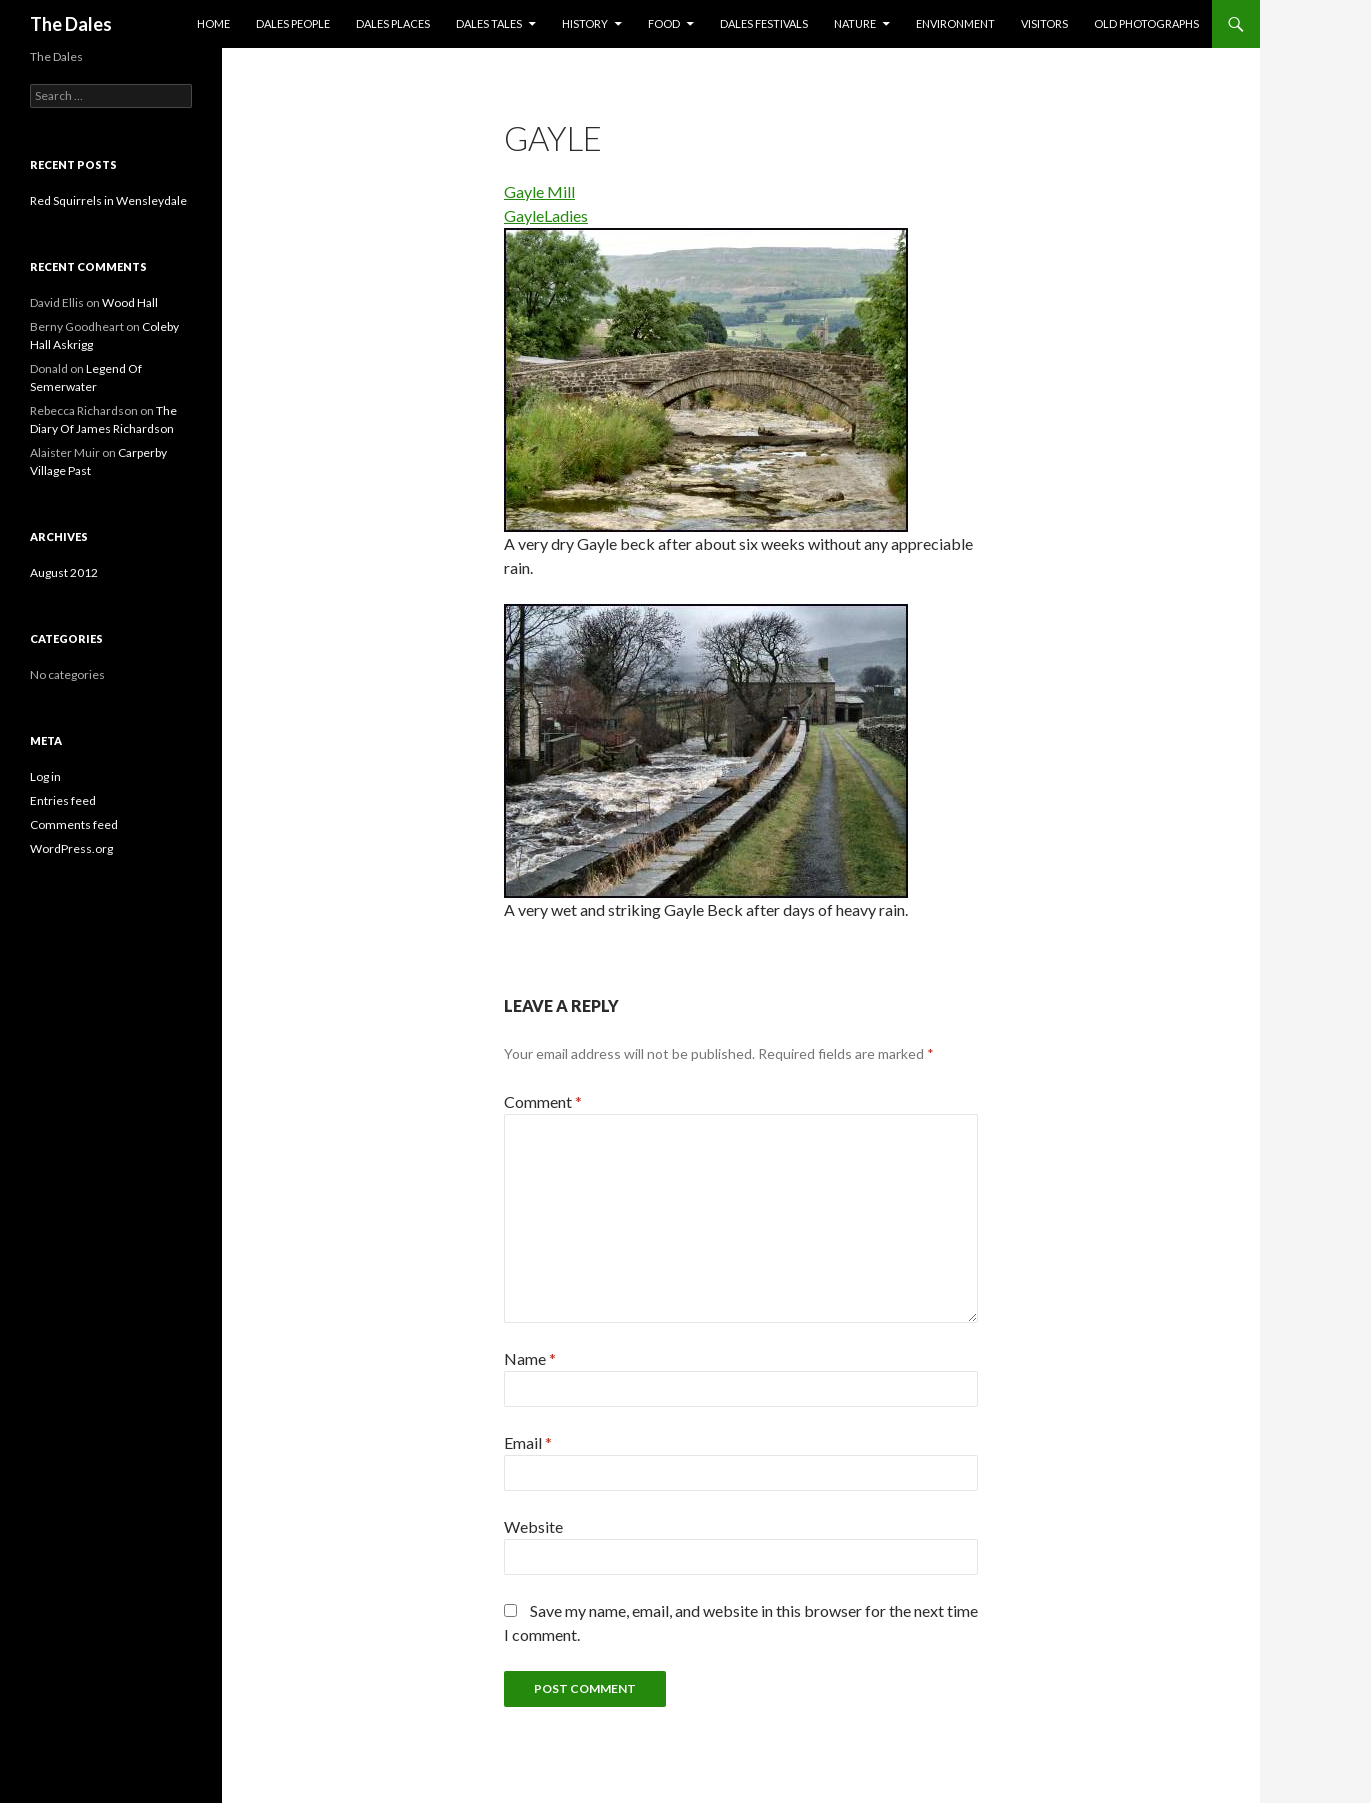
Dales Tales (489, 23)
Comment (543, 1101)
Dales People (293, 23)
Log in (45, 776)
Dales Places (393, 23)
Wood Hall (130, 302)
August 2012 (64, 572)
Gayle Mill (539, 191)
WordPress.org (71, 848)
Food (664, 23)
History (585, 23)
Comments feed (74, 824)
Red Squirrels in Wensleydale (108, 200)
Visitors (1044, 23)
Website (533, 1526)
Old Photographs (1146, 23)
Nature (855, 23)
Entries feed (63, 800)
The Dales (71, 24)
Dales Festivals (764, 23)
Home (213, 23)
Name (530, 1358)
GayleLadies (546, 215)
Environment (955, 23)
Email (528, 1442)
